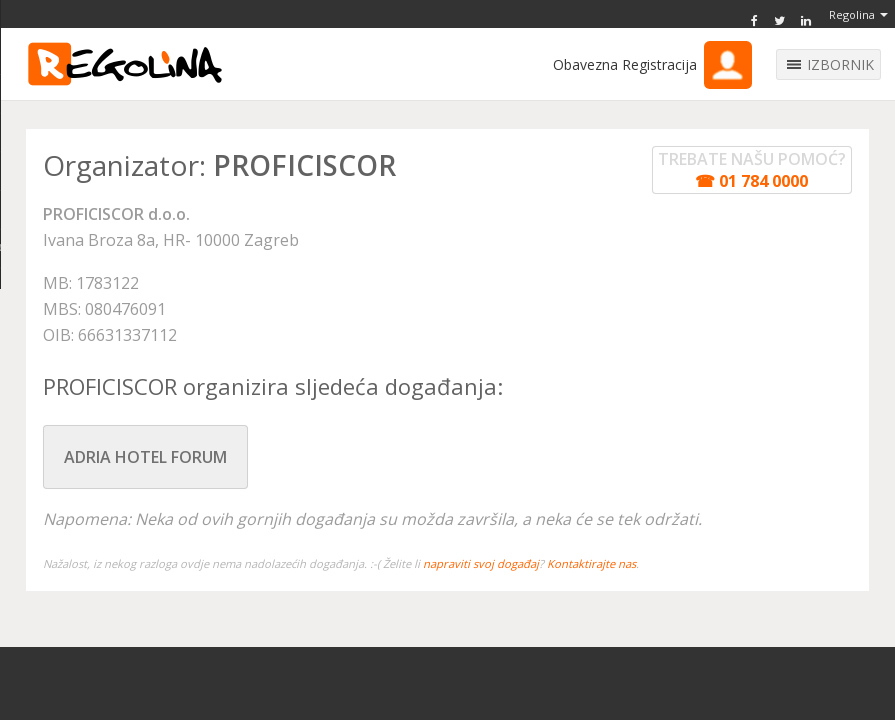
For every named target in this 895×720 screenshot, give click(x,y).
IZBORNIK (840, 64)
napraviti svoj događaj (481, 563)
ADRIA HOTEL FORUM (145, 457)
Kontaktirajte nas (591, 563)
